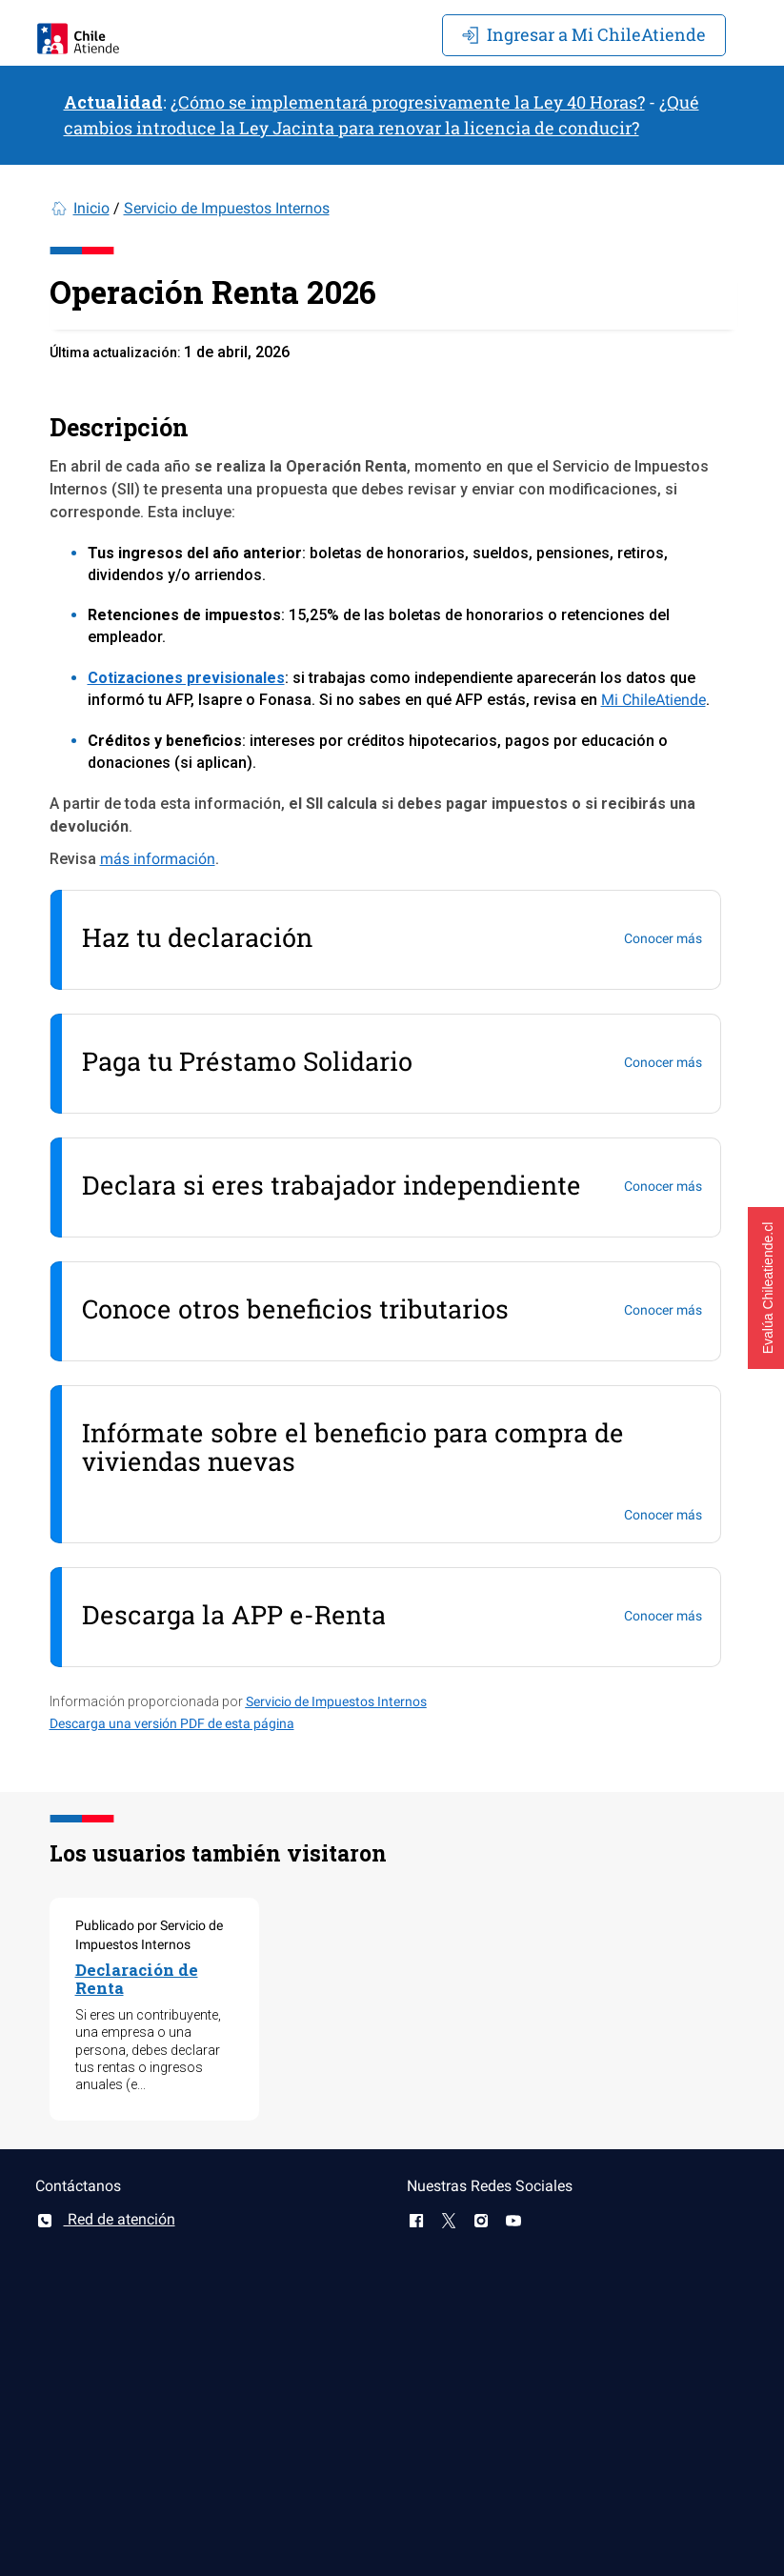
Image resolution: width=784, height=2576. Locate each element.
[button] (766, 1288)
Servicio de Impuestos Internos (227, 208)
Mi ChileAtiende (584, 34)
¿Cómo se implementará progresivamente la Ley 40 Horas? (408, 102)
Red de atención (105, 2219)
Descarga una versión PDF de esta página (172, 1723)
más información (157, 859)
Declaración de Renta (136, 1979)
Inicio (91, 208)
